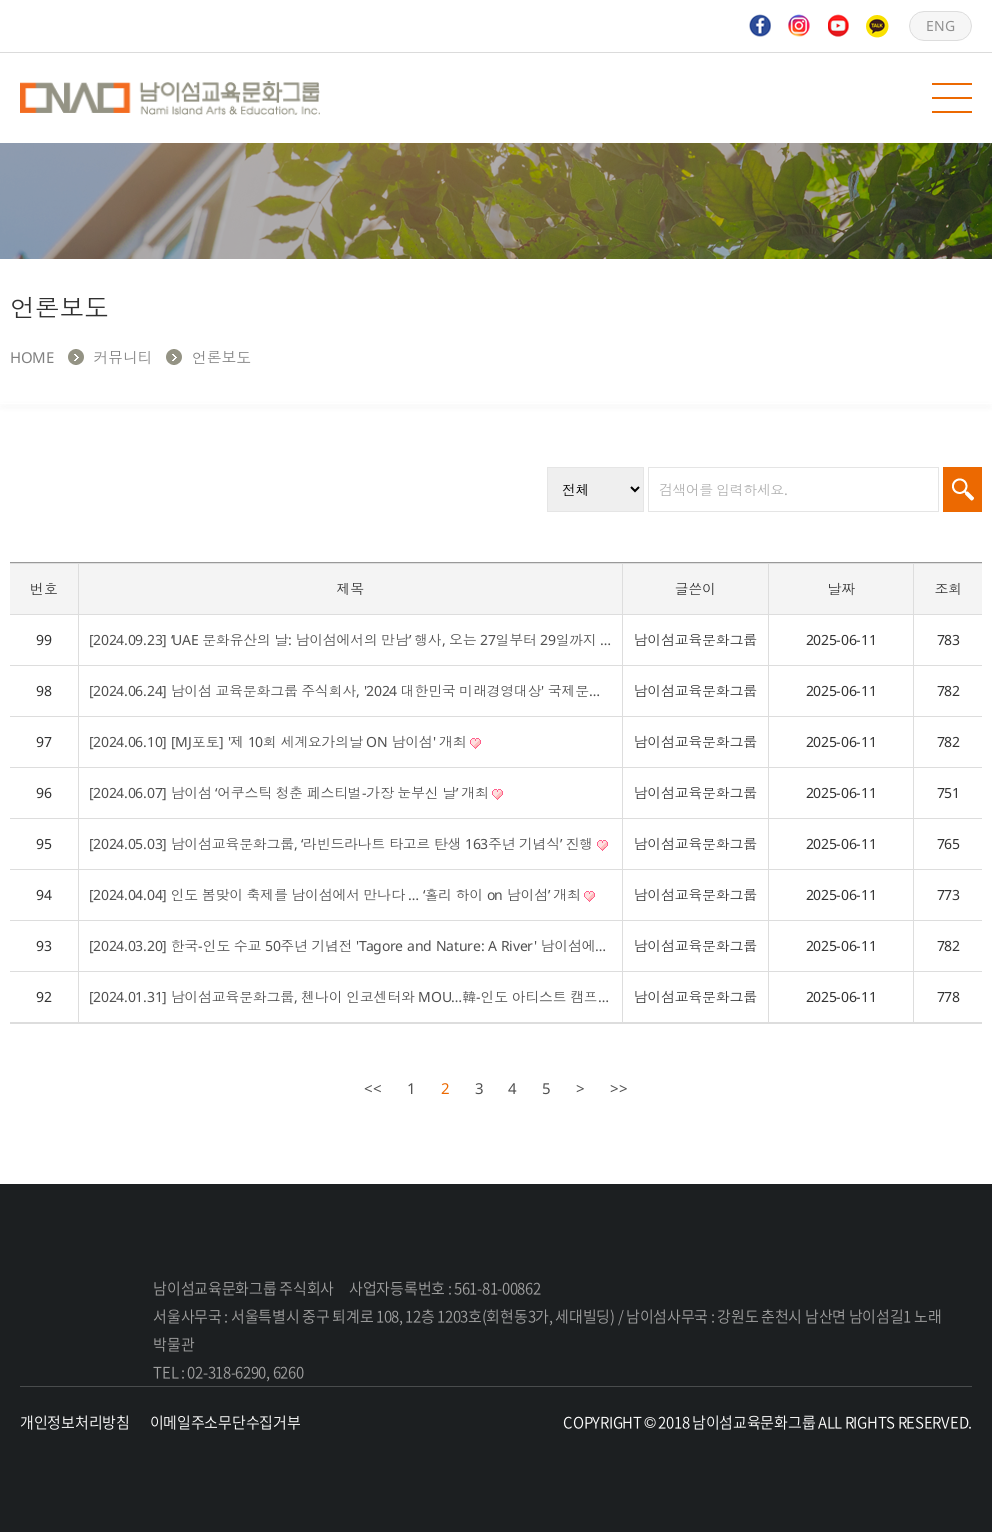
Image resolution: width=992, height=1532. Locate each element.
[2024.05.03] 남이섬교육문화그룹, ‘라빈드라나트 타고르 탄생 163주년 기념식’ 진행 (348, 843)
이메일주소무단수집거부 (225, 1422)
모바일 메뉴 (952, 98)
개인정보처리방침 (75, 1422)
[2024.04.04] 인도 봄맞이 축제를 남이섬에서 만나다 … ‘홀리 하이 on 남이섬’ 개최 (342, 894)
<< (373, 1088)
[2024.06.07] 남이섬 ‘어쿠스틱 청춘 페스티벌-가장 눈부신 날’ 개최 (296, 792)
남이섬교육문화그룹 (170, 98)
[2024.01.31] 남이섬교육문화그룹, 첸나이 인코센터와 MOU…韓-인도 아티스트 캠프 (350, 996)
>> (619, 1088)
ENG (940, 25)
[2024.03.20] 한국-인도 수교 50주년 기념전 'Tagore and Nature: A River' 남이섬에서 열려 (350, 945)
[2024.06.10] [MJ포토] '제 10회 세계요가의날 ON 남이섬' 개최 (285, 741)
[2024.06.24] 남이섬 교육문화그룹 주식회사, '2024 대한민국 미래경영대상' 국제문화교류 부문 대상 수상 (350, 690)
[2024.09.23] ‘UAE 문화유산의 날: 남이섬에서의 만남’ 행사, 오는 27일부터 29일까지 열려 (350, 639)
